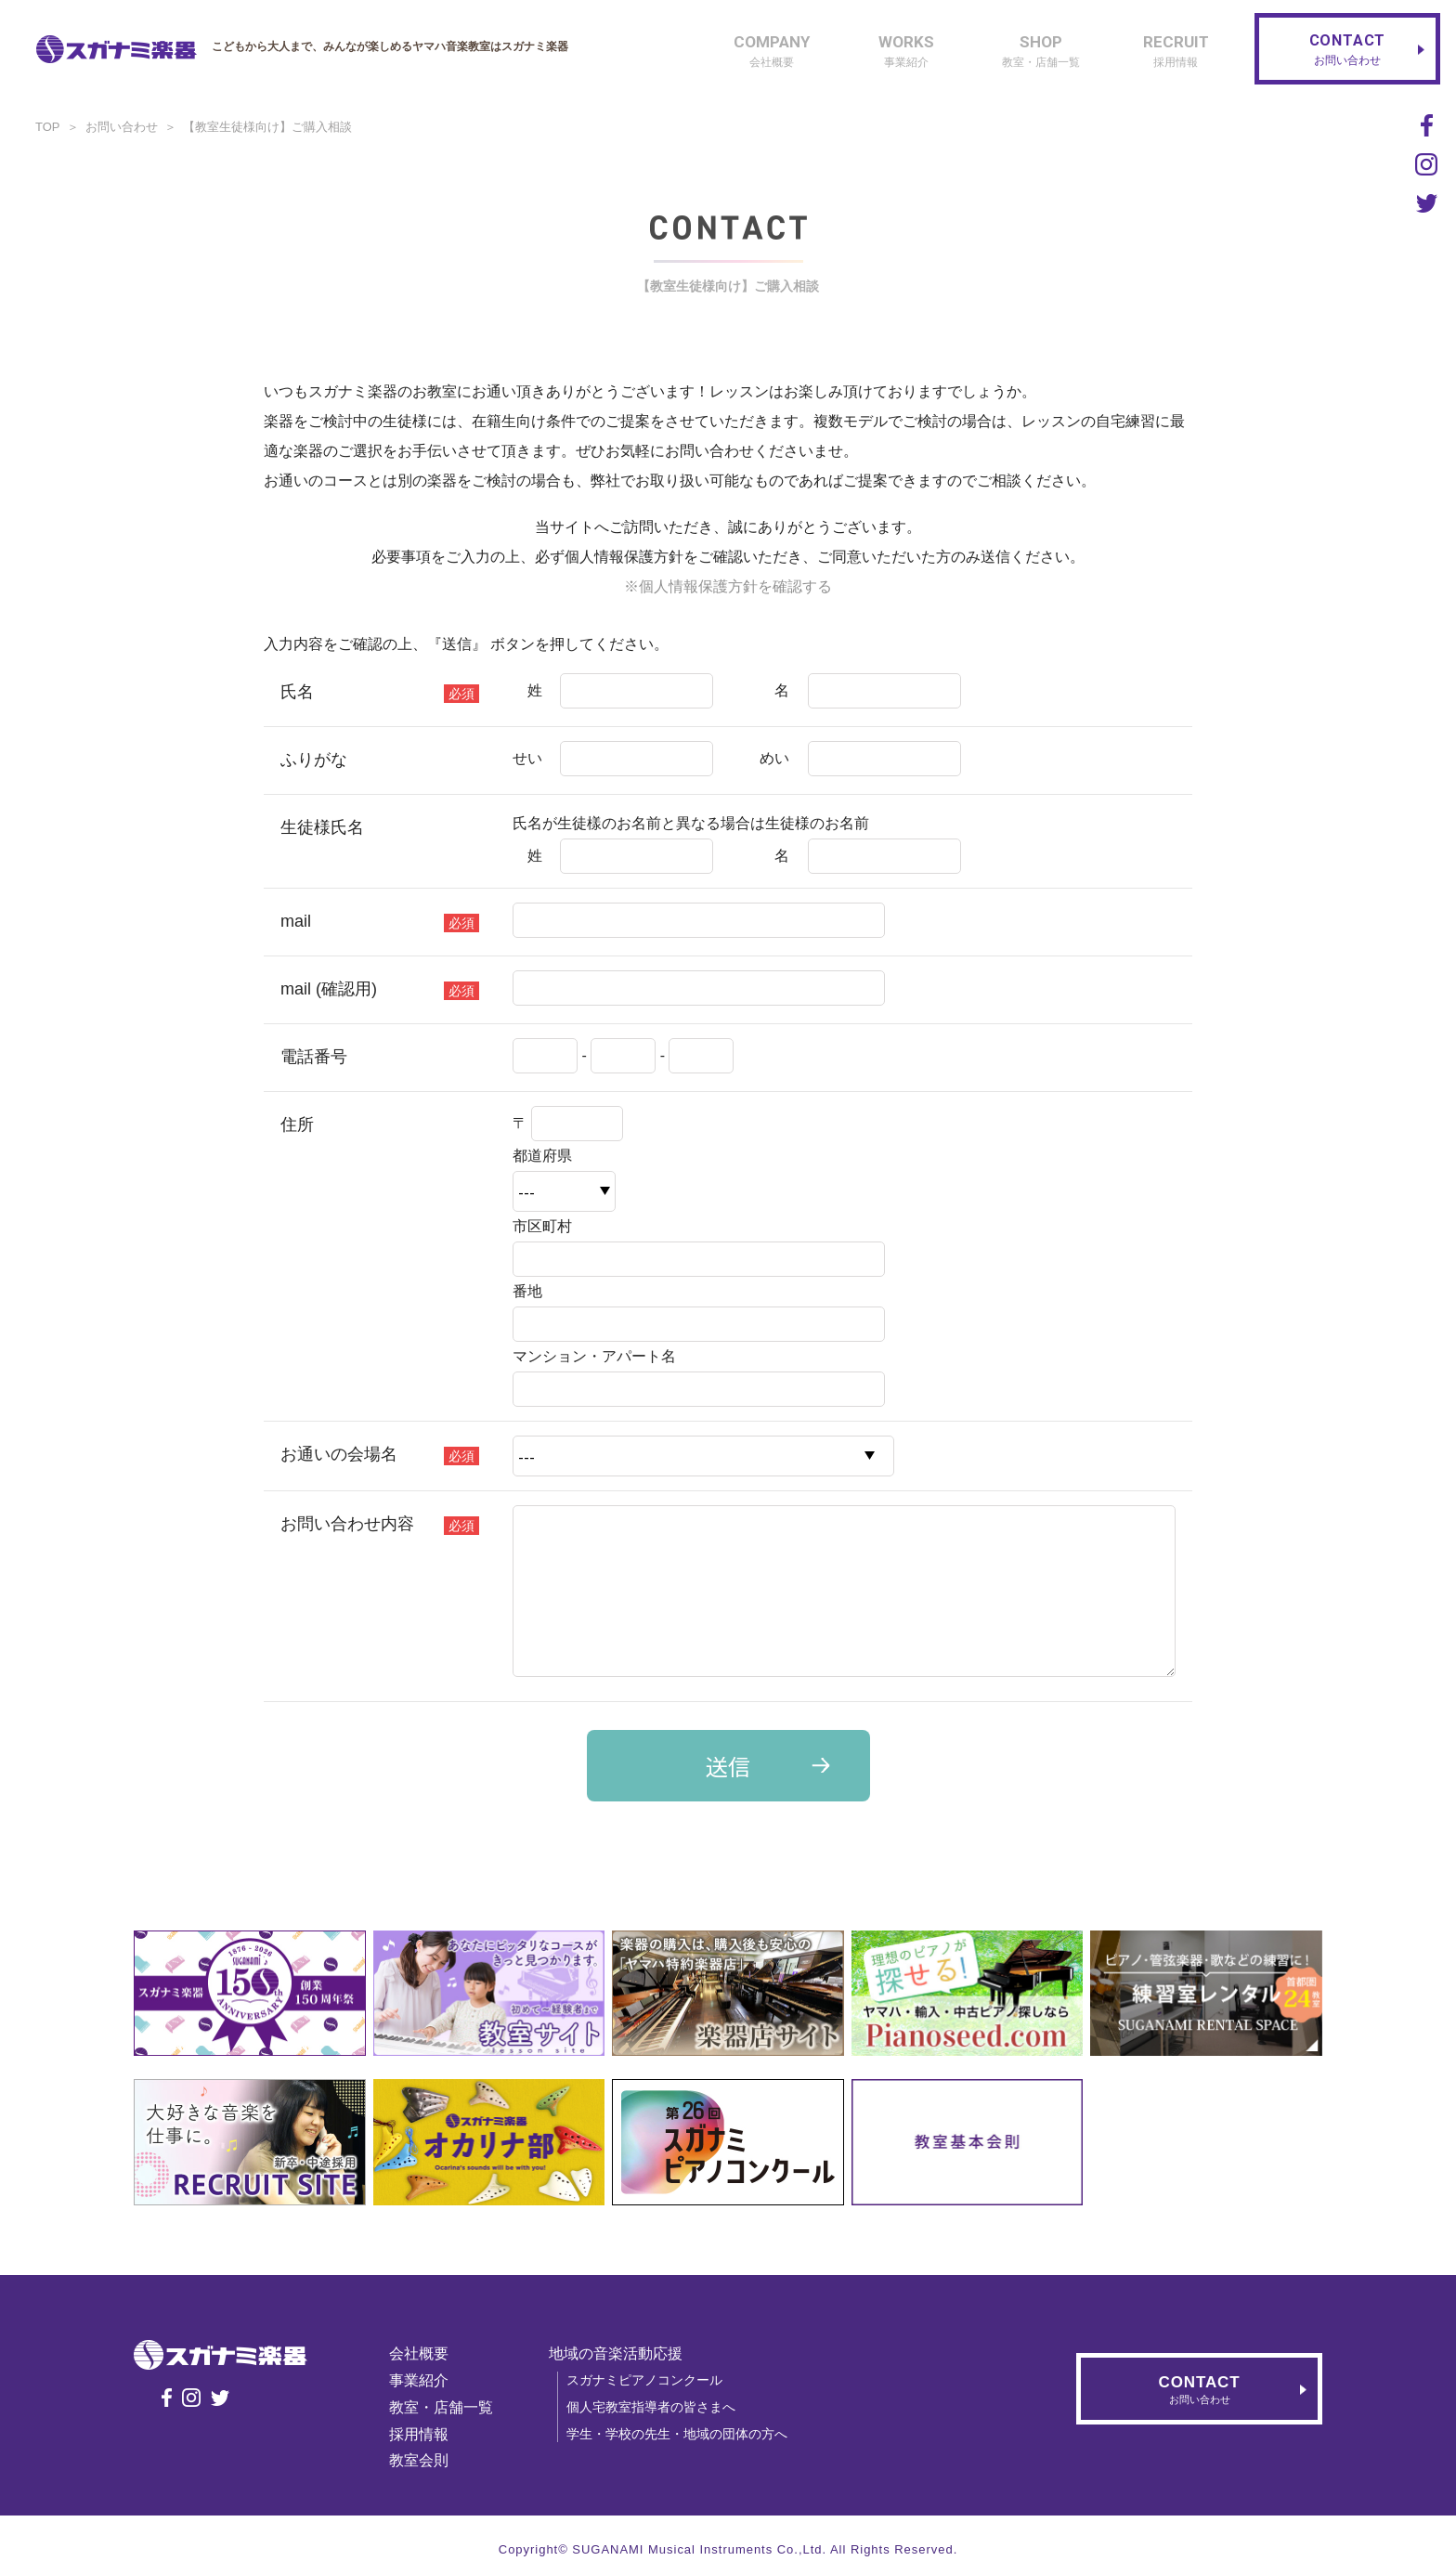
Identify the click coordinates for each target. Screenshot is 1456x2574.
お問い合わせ (121, 127)
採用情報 (418, 2434)
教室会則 (418, 2460)
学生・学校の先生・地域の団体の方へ (676, 2433)
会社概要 (418, 2353)
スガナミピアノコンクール (644, 2379)
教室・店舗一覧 (441, 2407)
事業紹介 (418, 2380)
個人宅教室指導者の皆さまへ (650, 2406)
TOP (47, 127)
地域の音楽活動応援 (615, 2353)
